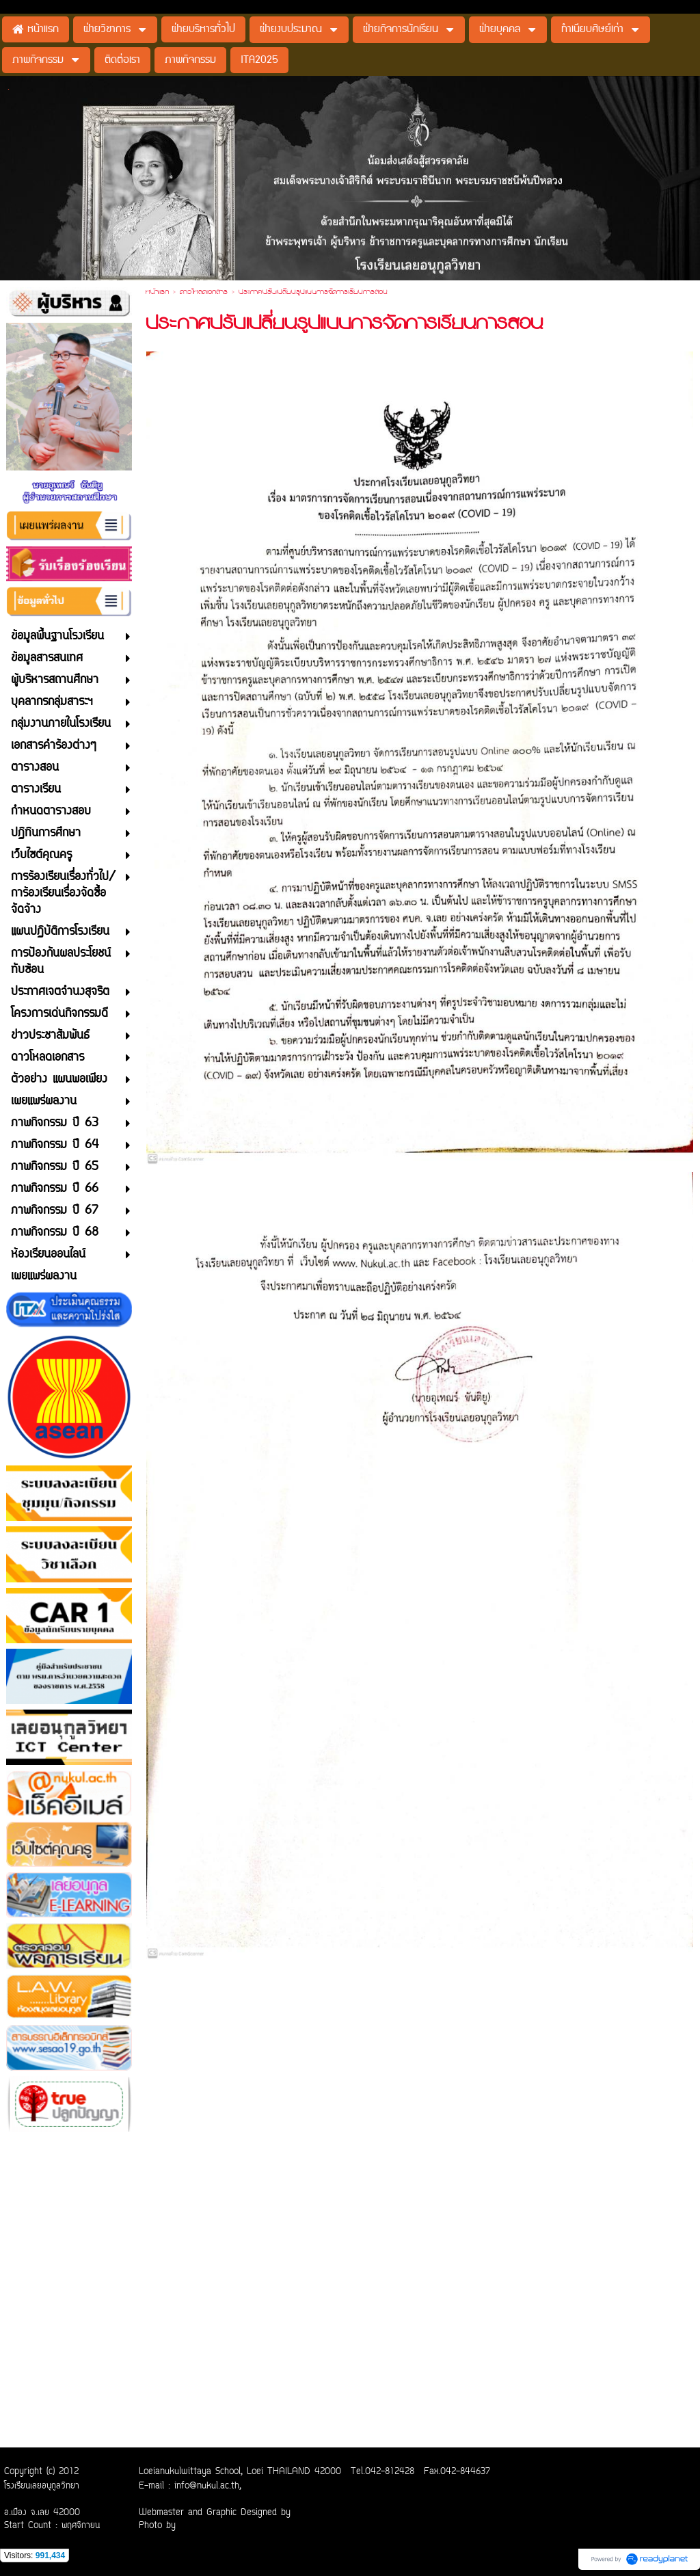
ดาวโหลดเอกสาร (204, 292)
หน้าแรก (157, 292)
